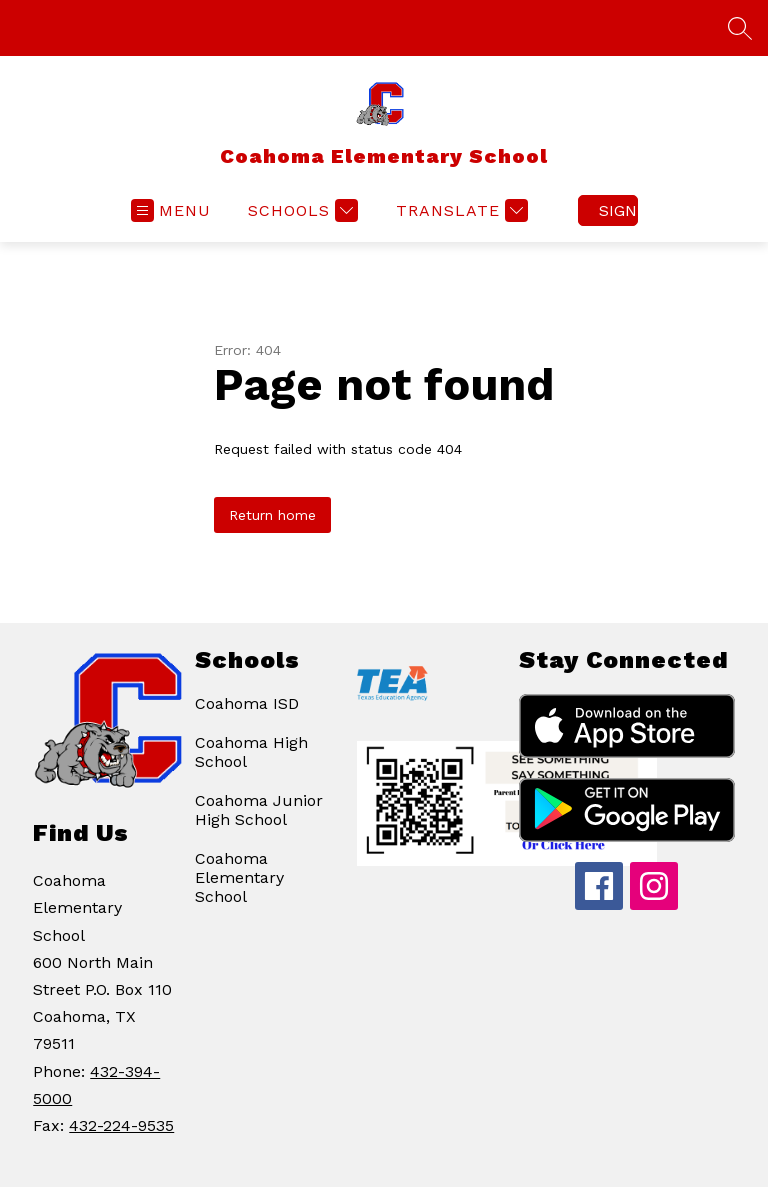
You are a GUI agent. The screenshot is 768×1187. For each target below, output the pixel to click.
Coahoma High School (251, 752)
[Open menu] (171, 210)
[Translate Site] (459, 210)
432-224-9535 (121, 1125)
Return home (272, 515)
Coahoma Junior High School (259, 810)
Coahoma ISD (247, 703)
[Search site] (740, 28)
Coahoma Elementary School (239, 877)
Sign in (618, 210)
